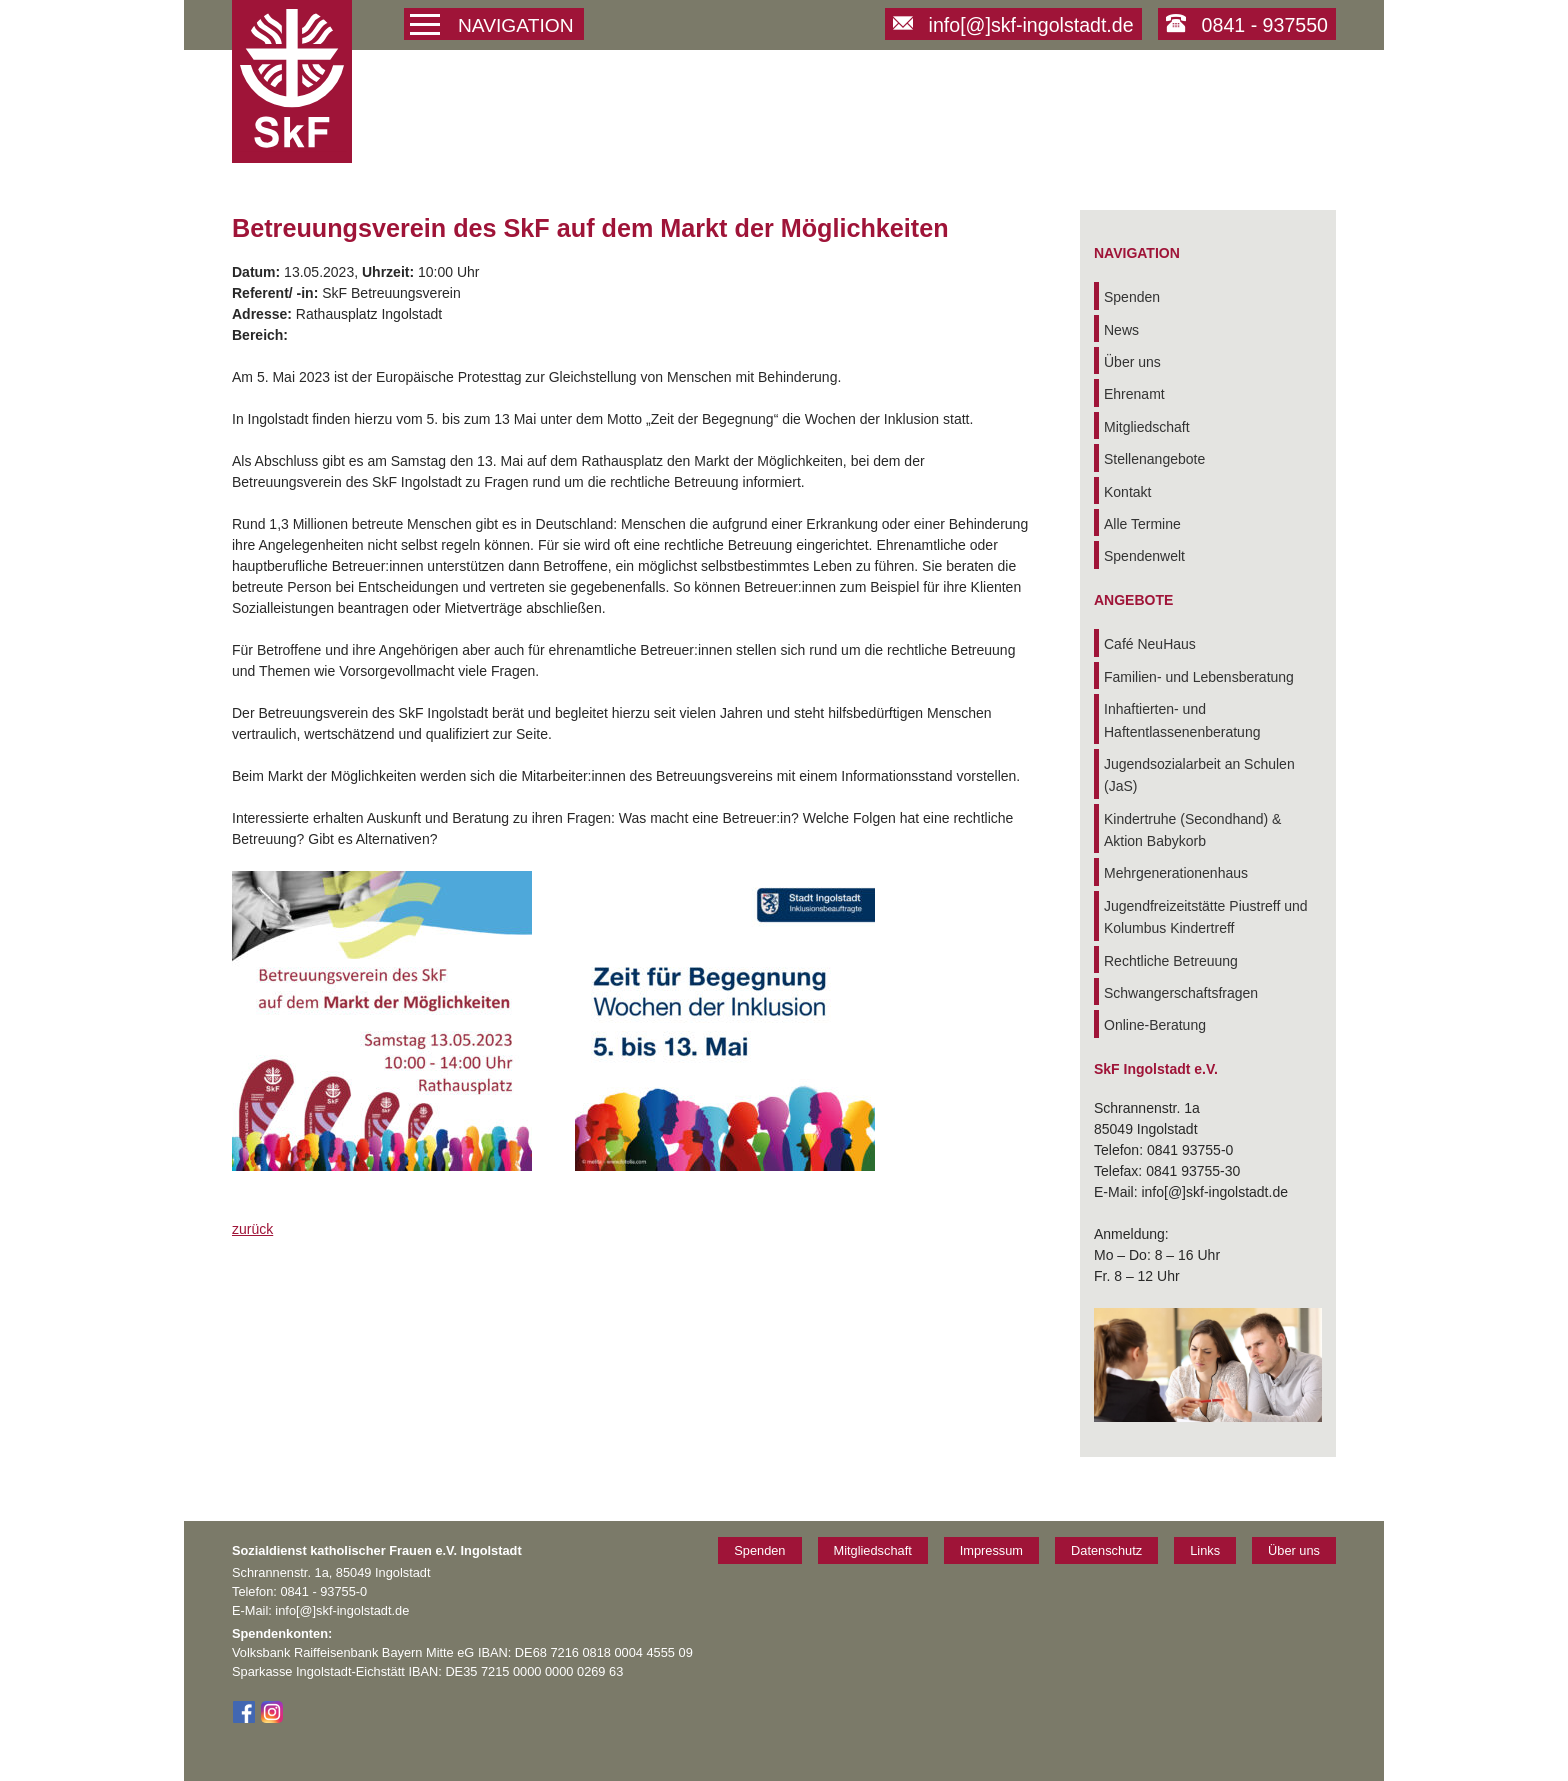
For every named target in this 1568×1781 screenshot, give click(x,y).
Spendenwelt (1144, 556)
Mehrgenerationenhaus (1176, 873)
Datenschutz (1106, 1550)
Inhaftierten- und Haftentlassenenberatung (1182, 720)
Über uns (1132, 362)
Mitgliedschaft (1147, 427)
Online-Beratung (1155, 1025)
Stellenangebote (1154, 459)
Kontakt (1127, 492)
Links (1205, 1550)
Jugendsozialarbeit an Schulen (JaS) (1199, 775)
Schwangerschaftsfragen (1181, 993)
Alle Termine (1142, 524)
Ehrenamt (1134, 394)
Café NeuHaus (1150, 644)
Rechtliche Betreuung (1171, 961)
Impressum (991, 1550)
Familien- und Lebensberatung (1199, 677)
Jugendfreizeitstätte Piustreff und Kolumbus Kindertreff (1206, 917)
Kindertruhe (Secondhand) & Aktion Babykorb (1192, 830)
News (1121, 330)
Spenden (1132, 297)
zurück (252, 1229)
